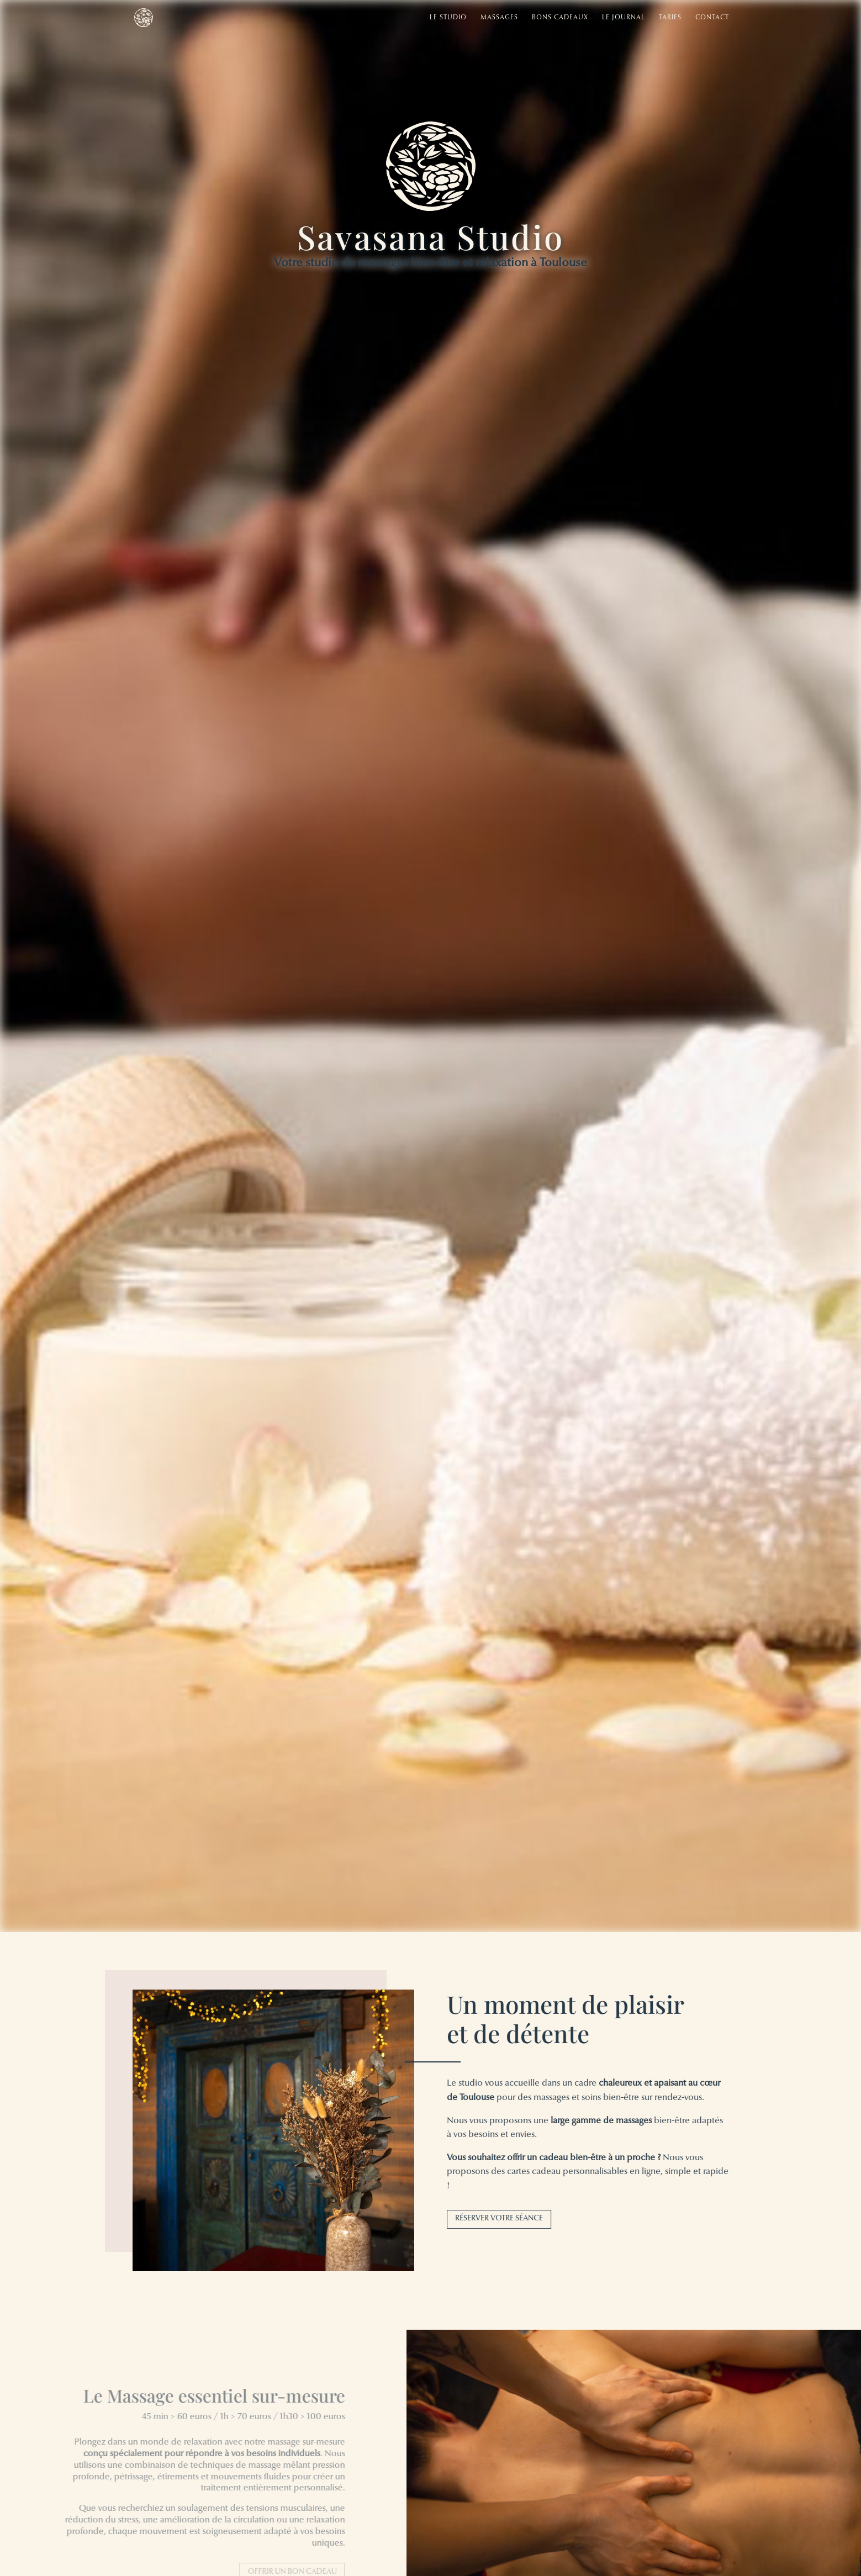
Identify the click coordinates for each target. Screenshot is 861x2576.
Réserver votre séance (505, 2219)
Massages (499, 17)
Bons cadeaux (560, 17)
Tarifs (670, 17)
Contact (712, 17)
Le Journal (623, 17)
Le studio (448, 17)
